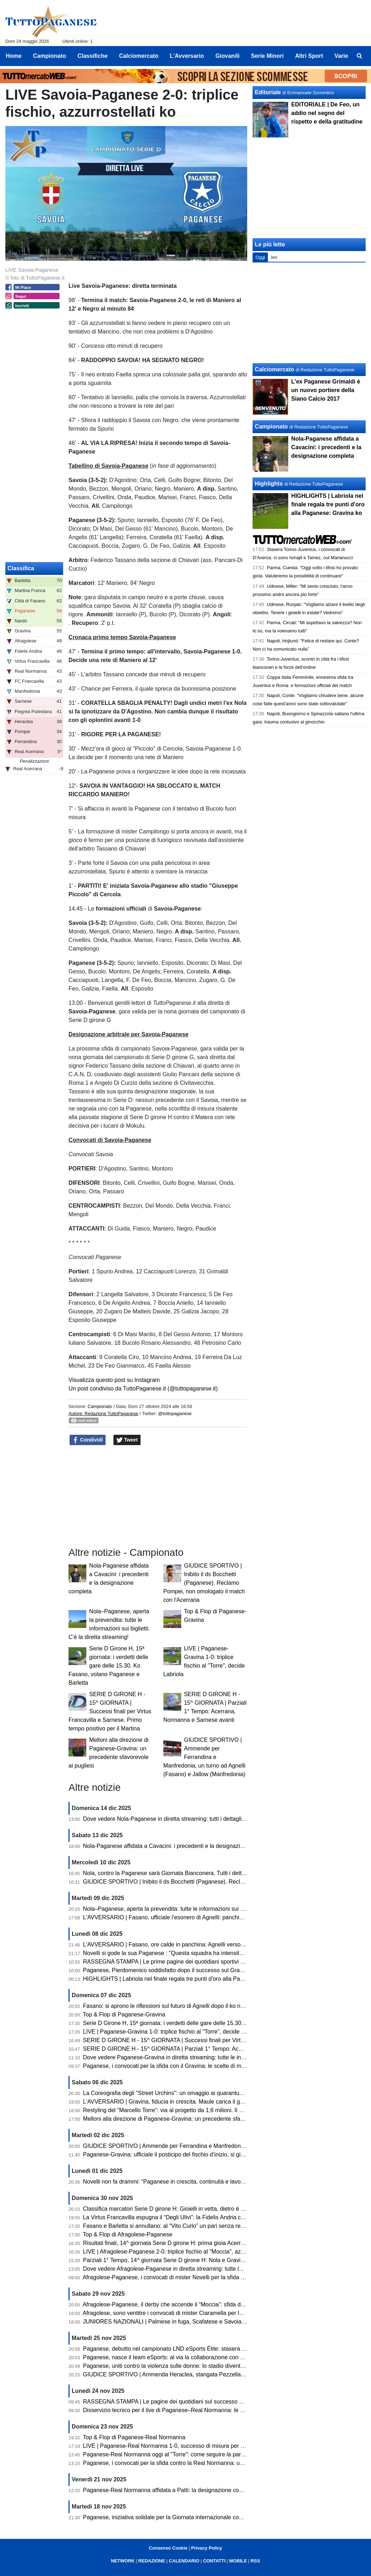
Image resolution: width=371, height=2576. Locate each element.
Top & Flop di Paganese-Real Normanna (134, 2437)
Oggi (260, 257)
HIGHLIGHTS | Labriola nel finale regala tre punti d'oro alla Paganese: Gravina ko (186, 1979)
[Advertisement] (309, 312)
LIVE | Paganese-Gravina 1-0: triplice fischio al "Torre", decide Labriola (172, 2032)
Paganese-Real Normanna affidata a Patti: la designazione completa (169, 2490)
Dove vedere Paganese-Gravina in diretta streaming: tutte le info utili (169, 2057)
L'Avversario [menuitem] (187, 56)
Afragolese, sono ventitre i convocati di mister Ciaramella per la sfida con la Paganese (191, 2313)
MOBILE (238, 2561)
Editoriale (268, 92)
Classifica (20, 568)
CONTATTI (214, 2561)
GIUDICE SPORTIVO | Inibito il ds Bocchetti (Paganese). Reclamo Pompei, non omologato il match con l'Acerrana (204, 1583)
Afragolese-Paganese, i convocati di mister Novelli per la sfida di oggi (170, 2277)
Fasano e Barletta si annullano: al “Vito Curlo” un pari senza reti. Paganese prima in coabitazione (205, 2226)
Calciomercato (274, 369)
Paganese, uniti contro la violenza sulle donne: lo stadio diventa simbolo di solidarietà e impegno (205, 2366)
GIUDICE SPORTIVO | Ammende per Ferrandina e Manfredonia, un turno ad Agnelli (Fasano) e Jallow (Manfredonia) (204, 1757)
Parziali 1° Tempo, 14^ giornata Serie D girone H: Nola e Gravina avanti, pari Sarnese (191, 2260)
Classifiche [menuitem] (92, 56)
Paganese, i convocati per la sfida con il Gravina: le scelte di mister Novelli (177, 2066)
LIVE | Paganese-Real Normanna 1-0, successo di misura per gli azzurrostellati (183, 2446)
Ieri (274, 257)
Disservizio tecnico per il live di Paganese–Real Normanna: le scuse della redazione (189, 2410)
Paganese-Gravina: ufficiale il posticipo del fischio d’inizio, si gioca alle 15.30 (179, 2154)
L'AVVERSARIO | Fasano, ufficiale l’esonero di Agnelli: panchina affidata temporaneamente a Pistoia (210, 1917)
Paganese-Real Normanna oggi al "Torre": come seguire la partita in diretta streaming (191, 2454)
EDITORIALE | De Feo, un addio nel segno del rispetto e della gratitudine (326, 113)
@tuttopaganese (175, 1413)
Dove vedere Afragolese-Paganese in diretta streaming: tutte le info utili (173, 2269)
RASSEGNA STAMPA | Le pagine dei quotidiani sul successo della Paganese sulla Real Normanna (208, 2402)
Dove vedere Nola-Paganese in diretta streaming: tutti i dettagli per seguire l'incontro (189, 1819)
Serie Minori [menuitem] (267, 56)
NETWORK (122, 2561)
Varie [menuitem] (341, 56)
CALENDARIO (184, 2561)
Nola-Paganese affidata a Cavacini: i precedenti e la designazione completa (178, 1846)
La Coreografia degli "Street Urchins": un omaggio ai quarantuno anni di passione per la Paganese (207, 2093)
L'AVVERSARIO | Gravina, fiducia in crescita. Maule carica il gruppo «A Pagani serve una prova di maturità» (219, 2102)
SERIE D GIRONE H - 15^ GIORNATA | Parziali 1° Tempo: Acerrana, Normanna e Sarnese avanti (206, 2049)
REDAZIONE (151, 2561)
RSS (255, 2561)
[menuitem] (359, 56)
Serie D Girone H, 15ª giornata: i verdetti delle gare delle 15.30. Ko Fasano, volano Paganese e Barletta (108, 1665)
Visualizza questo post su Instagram (114, 1380)
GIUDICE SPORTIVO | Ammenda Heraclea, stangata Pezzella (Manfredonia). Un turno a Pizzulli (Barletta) (217, 2374)
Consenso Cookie (168, 2548)
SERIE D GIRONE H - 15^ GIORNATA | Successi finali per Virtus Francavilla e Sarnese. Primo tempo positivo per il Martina (109, 1711)
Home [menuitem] (13, 56)
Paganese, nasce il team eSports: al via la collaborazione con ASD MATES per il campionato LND (206, 2357)
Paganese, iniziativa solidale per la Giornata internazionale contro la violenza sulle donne (195, 2517)
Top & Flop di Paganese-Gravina (124, 2014)
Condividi (87, 1440)
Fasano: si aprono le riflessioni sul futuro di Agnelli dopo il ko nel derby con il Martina (189, 2006)
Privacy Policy (206, 2548)
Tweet (127, 1440)
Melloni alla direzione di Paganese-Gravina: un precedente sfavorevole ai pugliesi (186, 2119)
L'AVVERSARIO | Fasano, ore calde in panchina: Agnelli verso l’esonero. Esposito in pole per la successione (220, 1944)
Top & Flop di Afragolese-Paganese (127, 2234)
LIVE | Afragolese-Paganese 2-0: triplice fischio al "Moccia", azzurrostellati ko (180, 2252)
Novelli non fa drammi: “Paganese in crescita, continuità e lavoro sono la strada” (184, 2182)
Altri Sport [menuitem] (309, 56)
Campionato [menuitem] (49, 56)
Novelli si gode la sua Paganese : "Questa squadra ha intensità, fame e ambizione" (188, 1953)
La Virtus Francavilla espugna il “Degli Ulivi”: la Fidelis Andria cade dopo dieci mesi (187, 2217)
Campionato (99, 1406)
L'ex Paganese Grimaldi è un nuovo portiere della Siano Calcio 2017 (325, 390)
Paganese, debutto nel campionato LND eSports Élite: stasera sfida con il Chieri (184, 2349)
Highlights (269, 484)
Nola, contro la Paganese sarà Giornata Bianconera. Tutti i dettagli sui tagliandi (183, 1873)
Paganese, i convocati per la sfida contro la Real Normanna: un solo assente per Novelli (194, 2463)
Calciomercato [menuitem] (138, 56)
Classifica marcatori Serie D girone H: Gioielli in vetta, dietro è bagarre (171, 2209)
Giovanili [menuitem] (227, 56)
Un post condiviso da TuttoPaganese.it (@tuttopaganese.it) (143, 1388)
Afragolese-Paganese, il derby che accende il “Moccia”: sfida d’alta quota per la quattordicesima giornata (215, 2304)
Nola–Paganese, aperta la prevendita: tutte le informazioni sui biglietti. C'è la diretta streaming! (202, 1909)
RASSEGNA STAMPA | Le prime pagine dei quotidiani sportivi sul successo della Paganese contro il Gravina (220, 1962)
